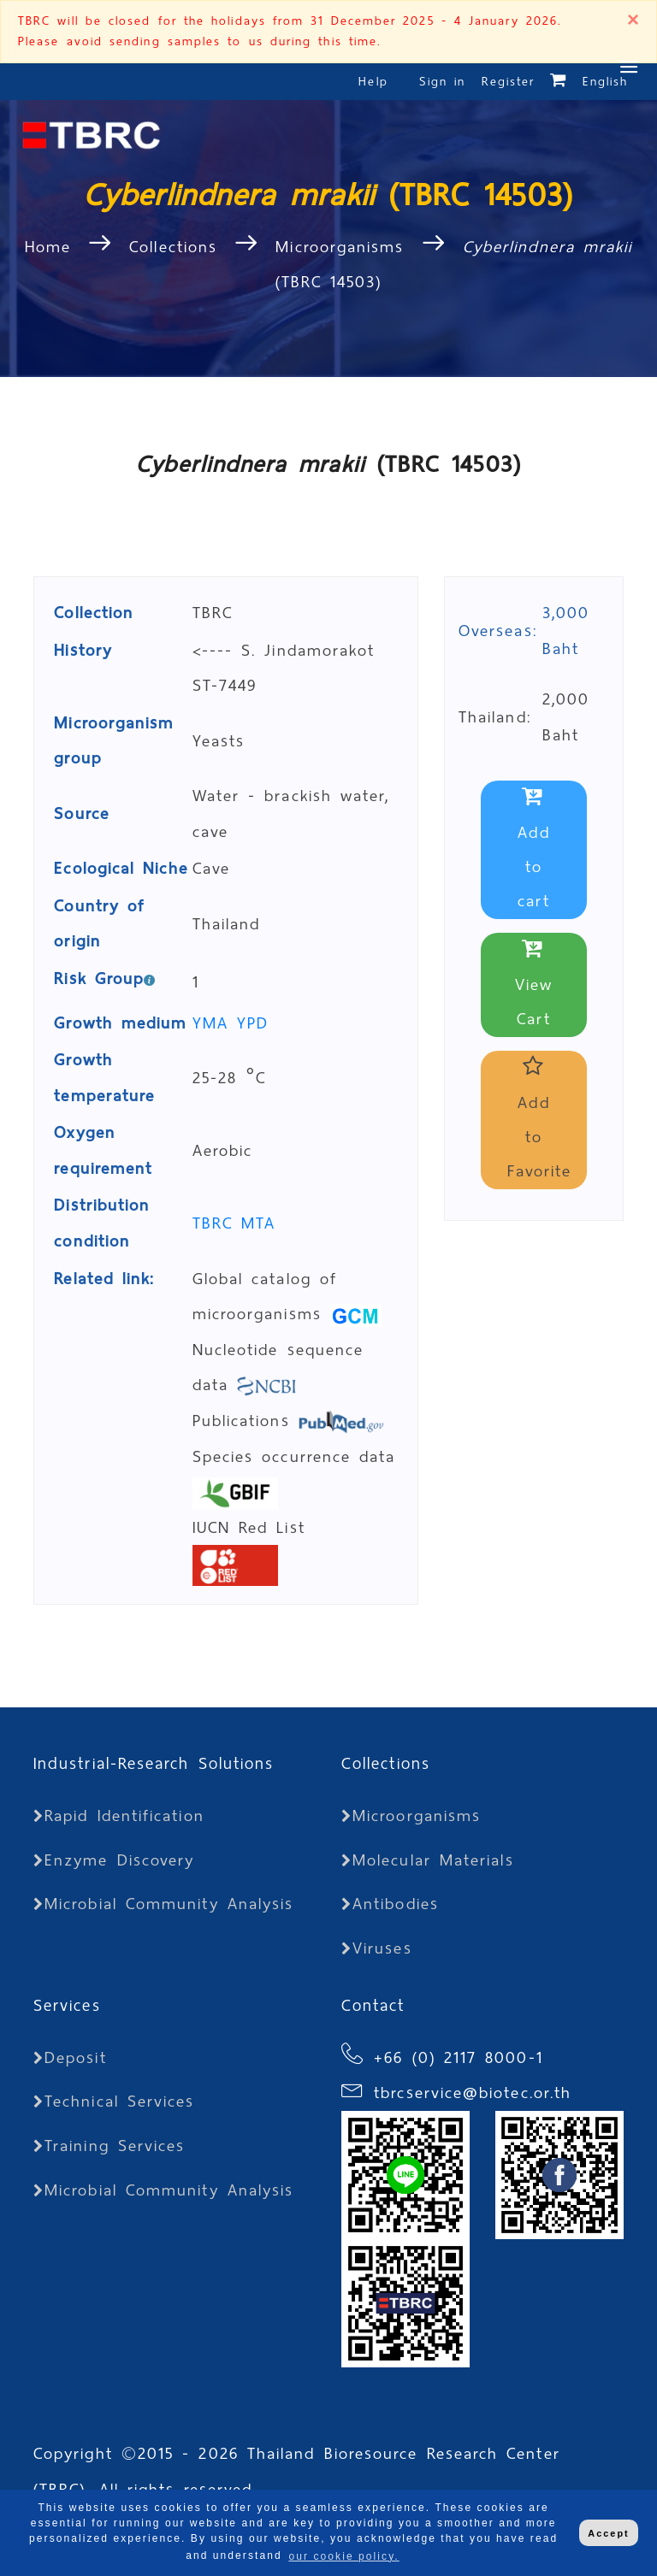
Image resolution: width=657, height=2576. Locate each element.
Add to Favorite (539, 1120)
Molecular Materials (427, 1860)
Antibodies (390, 1903)
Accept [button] (608, 2533)
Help (373, 81)
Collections (173, 247)
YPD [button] (253, 1023)
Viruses (376, 1948)
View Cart (534, 985)
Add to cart (533, 850)
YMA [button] (214, 1023)
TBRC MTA (234, 1223)
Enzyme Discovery (113, 1860)
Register (509, 81)
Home (52, 247)
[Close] (633, 21)
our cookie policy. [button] (343, 2556)
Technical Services (114, 2101)
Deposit (70, 2057)
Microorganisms (339, 247)
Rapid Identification (118, 1815)
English (605, 81)
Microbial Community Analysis (163, 1903)
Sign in (446, 81)
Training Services (109, 2145)
